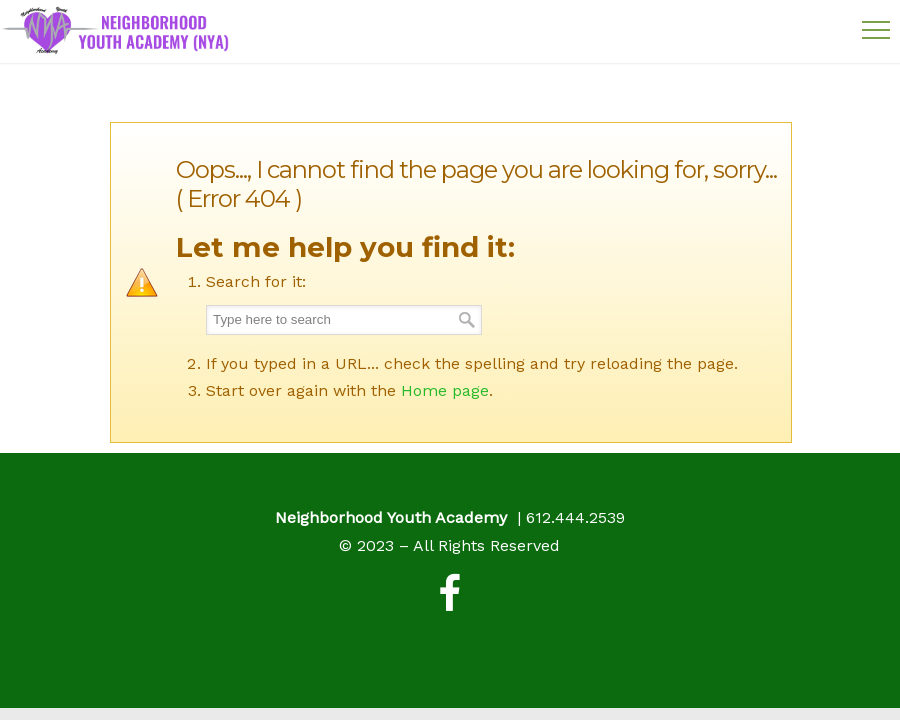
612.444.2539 (575, 517)
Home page (445, 390)
